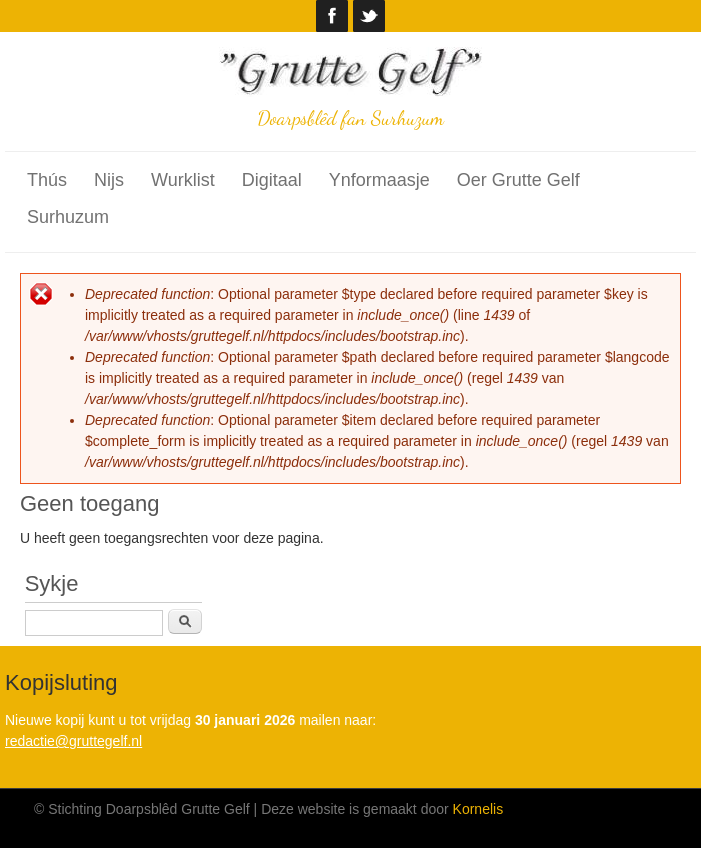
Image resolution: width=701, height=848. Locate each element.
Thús (47, 180)
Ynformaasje (379, 180)
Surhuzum (68, 217)
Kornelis (478, 809)
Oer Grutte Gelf (518, 180)
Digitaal (272, 180)
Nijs (109, 180)
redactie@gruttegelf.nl (73, 741)
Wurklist (183, 180)
